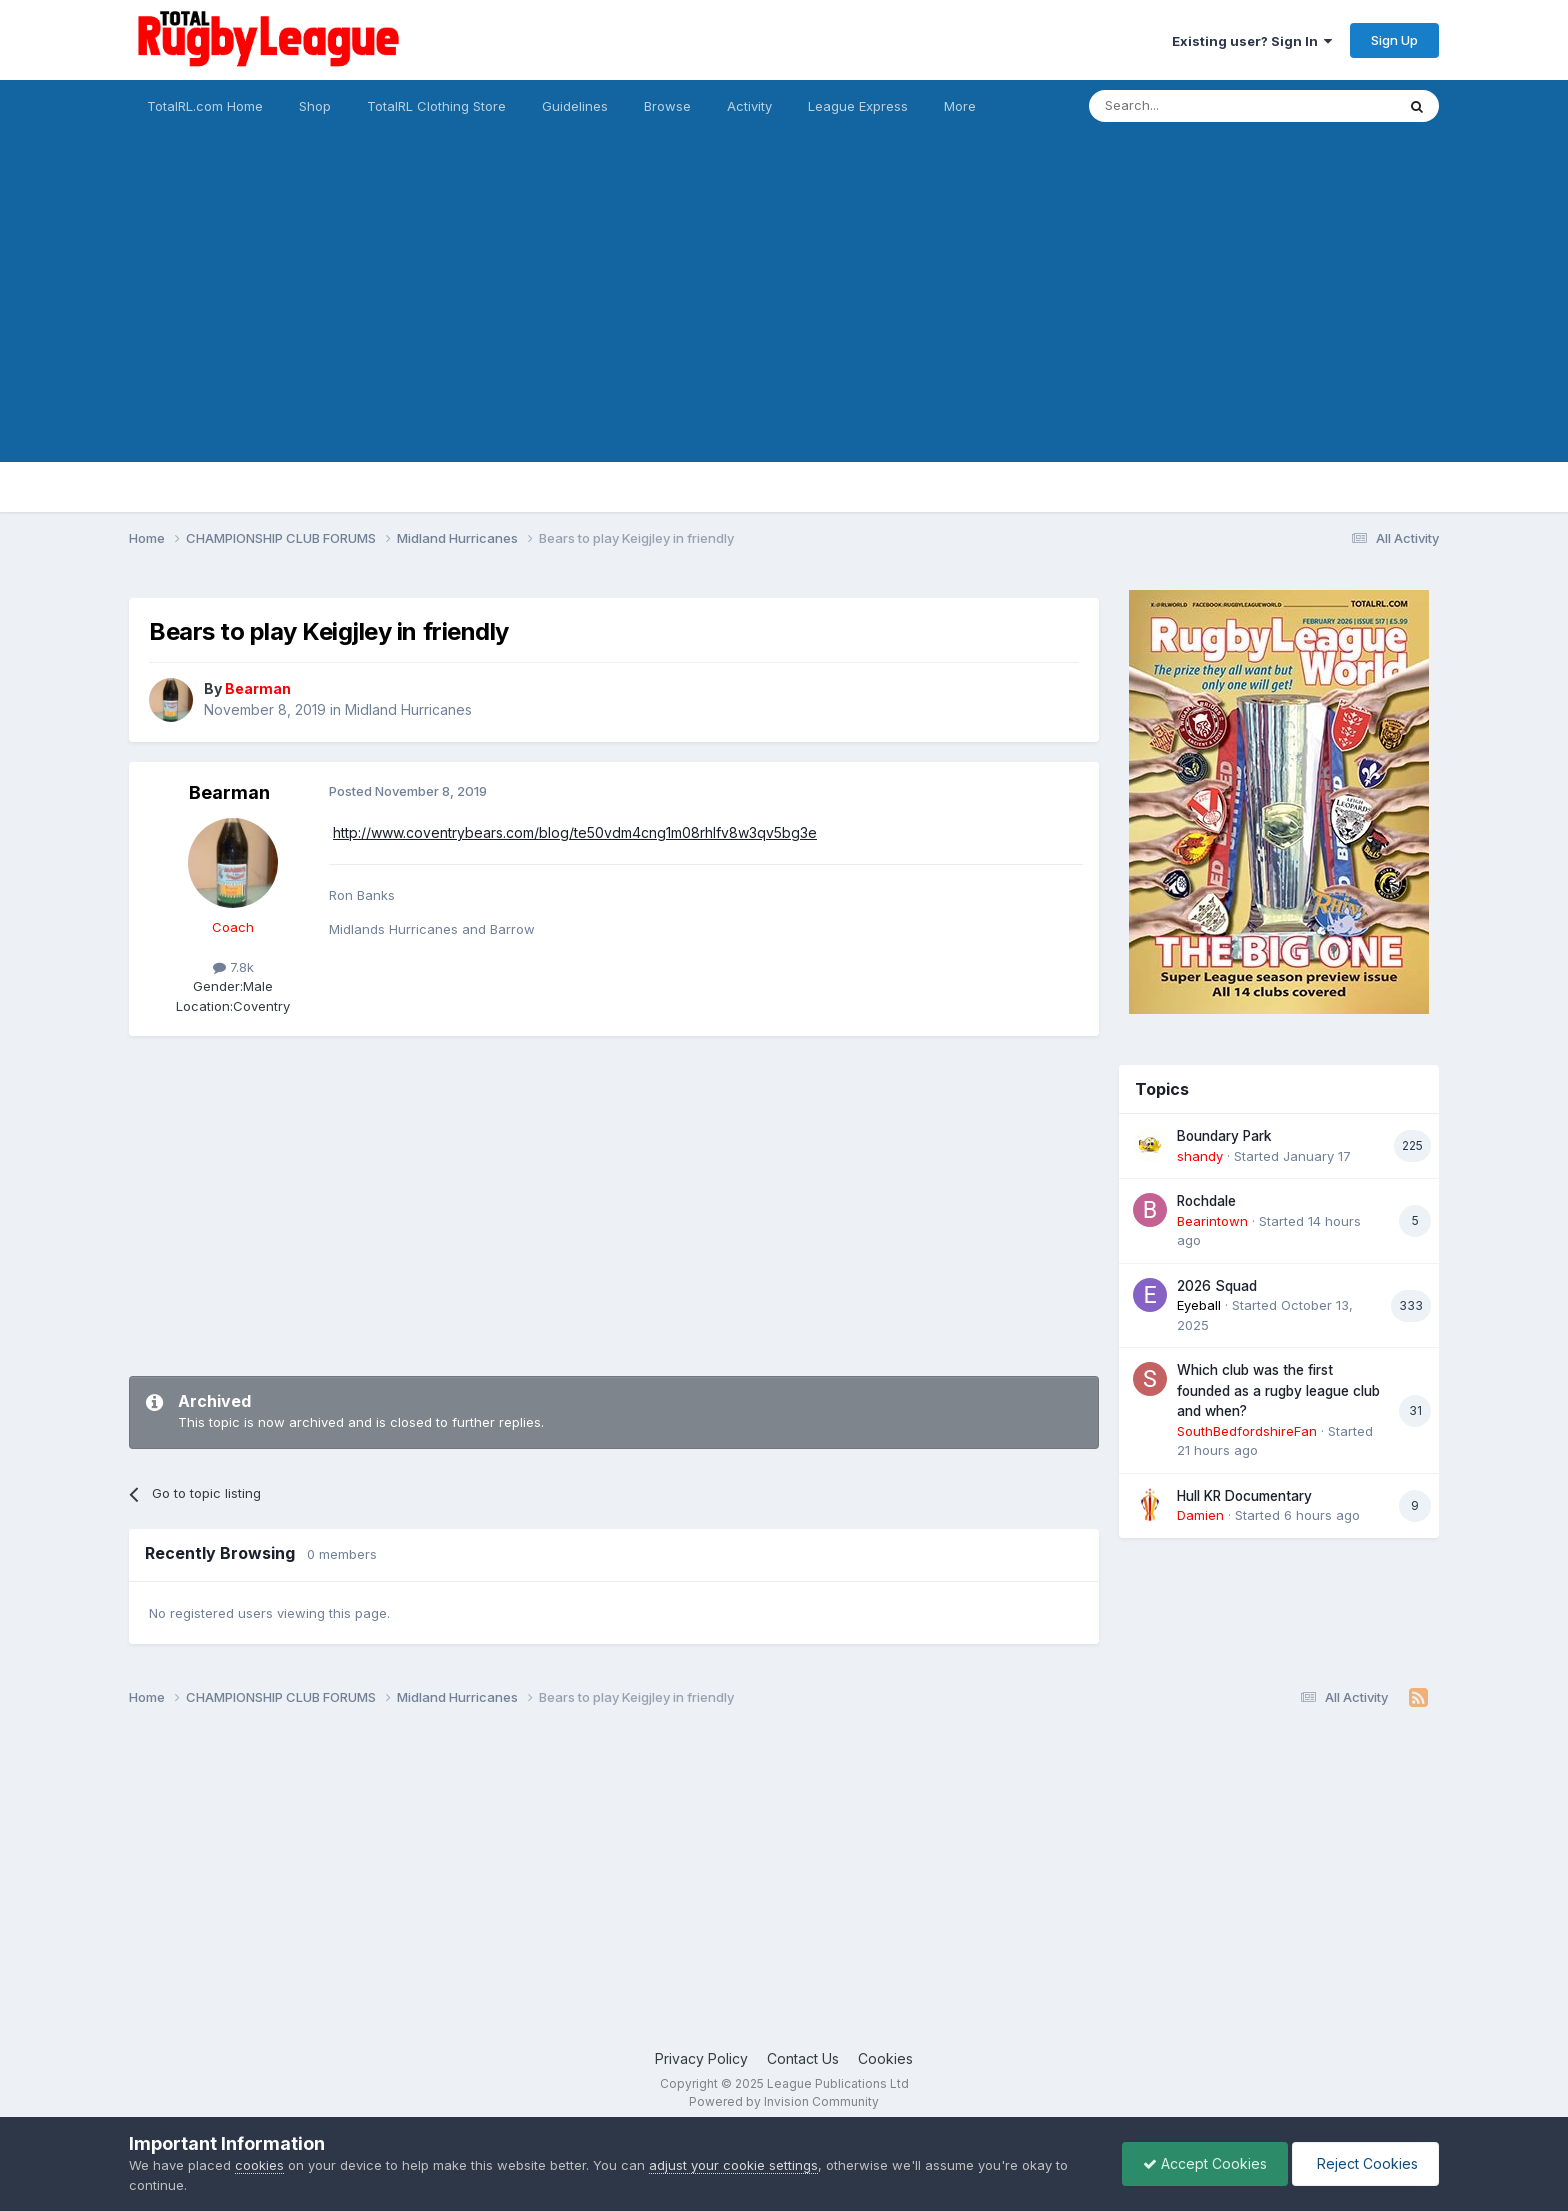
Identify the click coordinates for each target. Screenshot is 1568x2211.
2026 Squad (1217, 1286)
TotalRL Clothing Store (436, 106)
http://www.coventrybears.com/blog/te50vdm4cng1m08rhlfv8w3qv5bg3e (575, 832)
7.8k (233, 967)
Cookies (885, 2058)
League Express (858, 106)
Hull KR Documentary (1244, 1496)
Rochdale (1206, 1201)
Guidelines (575, 106)
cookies (259, 2165)
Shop (315, 106)
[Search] (1191, 106)
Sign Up (1394, 40)
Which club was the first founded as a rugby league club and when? (1278, 1390)
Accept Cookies (1205, 2163)
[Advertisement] (784, 322)
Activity (749, 106)
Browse (667, 106)
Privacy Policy (701, 2058)
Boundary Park (1224, 1136)
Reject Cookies (1365, 2163)
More (960, 106)
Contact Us (803, 2058)
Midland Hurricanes (408, 709)
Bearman (229, 792)
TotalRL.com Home (205, 106)
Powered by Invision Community (784, 2101)
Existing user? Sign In (1252, 41)
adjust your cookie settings (733, 2165)
